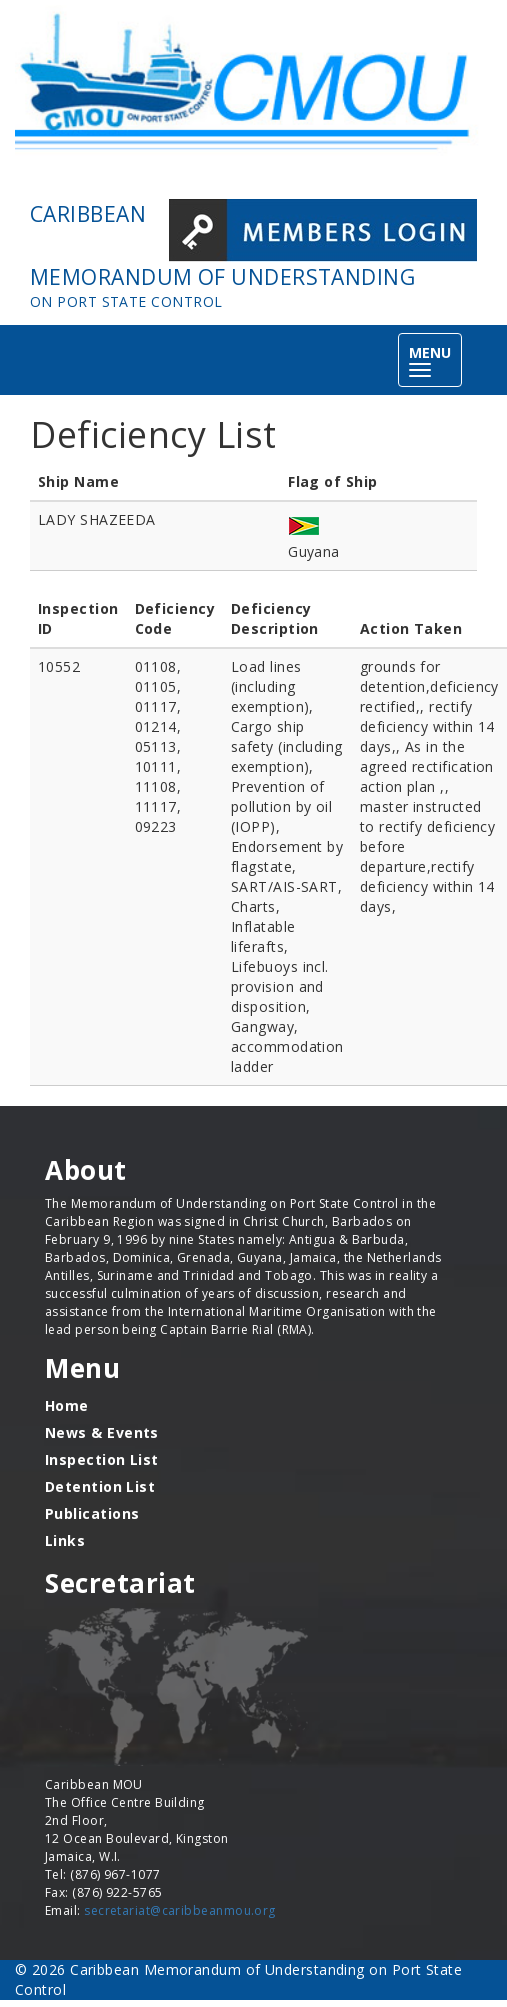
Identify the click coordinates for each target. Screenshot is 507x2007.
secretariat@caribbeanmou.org (180, 1910)
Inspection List (102, 1459)
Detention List (100, 1486)
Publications (92, 1513)
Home (67, 1405)
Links (65, 1540)
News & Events (102, 1432)
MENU (435, 361)
